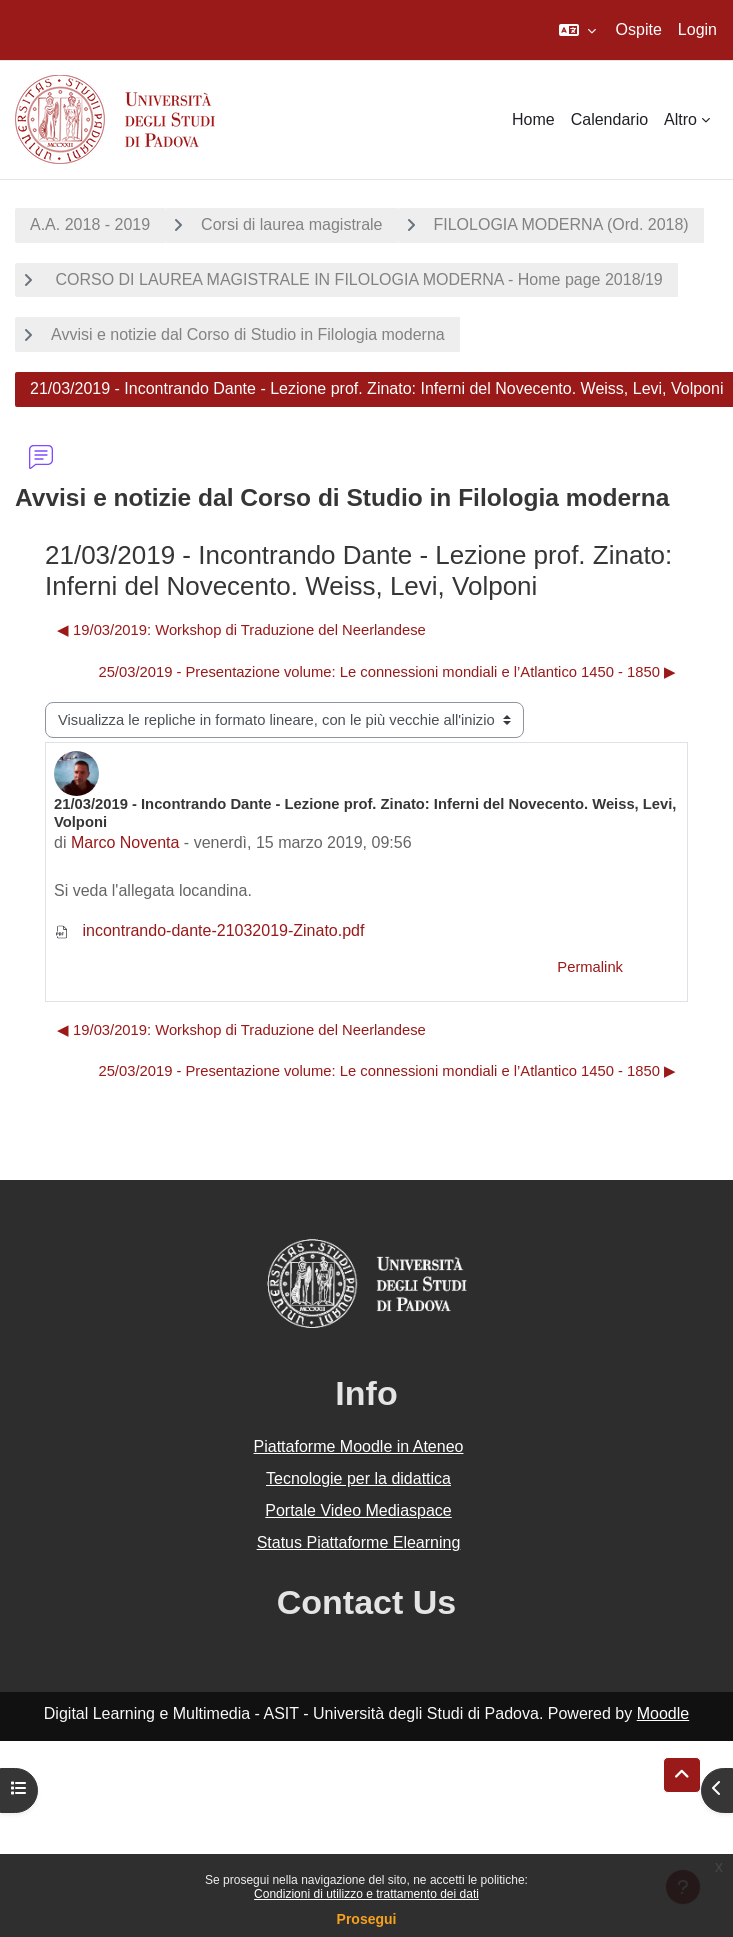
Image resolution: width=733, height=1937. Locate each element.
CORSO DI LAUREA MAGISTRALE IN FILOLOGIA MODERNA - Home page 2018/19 (357, 279)
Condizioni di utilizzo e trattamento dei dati (366, 1894)
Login (697, 29)
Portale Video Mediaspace (358, 1510)
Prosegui (367, 1919)
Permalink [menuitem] (590, 967)
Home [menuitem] (533, 119)
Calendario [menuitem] (609, 119)
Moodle (663, 1713)
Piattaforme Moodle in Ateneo (359, 1446)
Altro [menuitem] (680, 119)
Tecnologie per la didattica (358, 1478)
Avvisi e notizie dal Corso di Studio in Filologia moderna (248, 334)
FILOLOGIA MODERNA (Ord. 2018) (561, 224)
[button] (577, 30)
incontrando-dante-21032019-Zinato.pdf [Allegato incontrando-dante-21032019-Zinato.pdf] (209, 930)
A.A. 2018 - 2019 (90, 224)
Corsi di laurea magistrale (291, 224)
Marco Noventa (125, 842)
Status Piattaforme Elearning (359, 1542)
